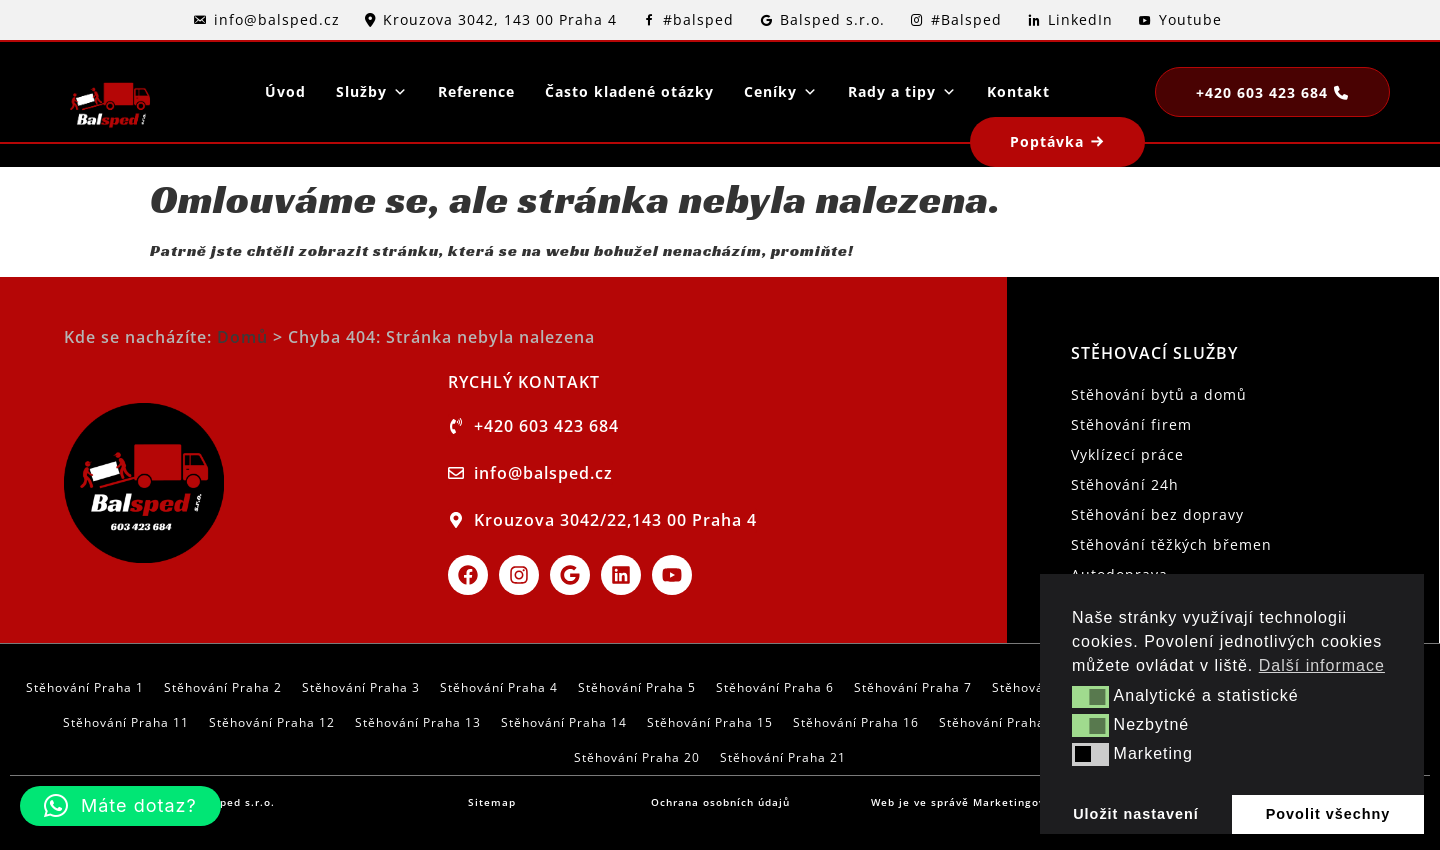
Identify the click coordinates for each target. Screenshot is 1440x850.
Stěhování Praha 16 (856, 722)
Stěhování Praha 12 (272, 722)
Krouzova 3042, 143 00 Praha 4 (500, 19)
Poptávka (1047, 141)
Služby (372, 92)
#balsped (698, 19)
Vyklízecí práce (1127, 454)
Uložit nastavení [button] (1136, 814)
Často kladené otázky (629, 91)
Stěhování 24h (1125, 484)
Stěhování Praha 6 (775, 687)
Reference (476, 91)
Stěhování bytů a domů (1159, 394)
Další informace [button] (1322, 665)
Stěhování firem (1131, 424)
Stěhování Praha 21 (783, 757)
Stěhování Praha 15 (710, 722)
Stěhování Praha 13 (418, 722)
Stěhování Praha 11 (126, 722)
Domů (242, 337)
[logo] (110, 92)
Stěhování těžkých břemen (1171, 544)
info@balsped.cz (277, 19)
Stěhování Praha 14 (564, 722)
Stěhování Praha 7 (913, 687)
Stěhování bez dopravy (1157, 514)
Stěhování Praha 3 (361, 687)
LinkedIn (1080, 19)
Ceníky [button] (781, 92)
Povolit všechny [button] (1328, 814)
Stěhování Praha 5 (637, 687)
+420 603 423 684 (1262, 92)
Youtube (1190, 19)
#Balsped (966, 19)
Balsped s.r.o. (832, 19)
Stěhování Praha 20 (637, 757)
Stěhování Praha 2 (223, 687)
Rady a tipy (902, 92)
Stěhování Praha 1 (85, 687)
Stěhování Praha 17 (1002, 722)
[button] (1090, 697)
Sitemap (492, 802)
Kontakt (1018, 91)
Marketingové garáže (1034, 802)
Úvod (285, 91)
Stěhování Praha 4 (499, 687)
